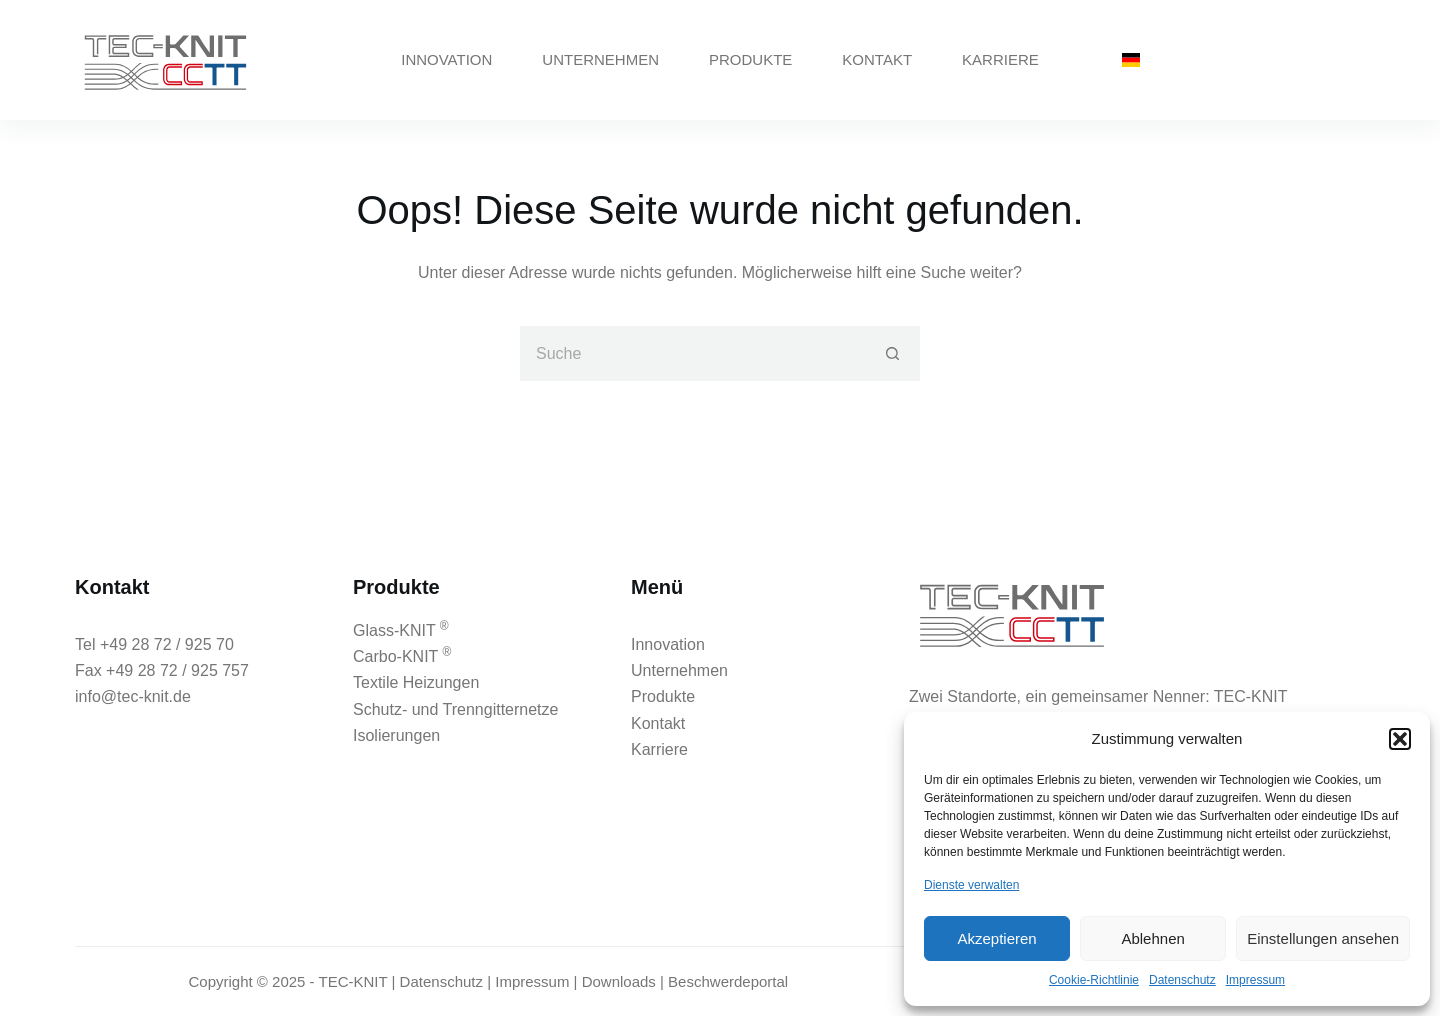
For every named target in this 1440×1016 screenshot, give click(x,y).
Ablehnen (1152, 938)
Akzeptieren (996, 938)
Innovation (446, 59)
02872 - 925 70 (1245, 59)
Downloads (619, 981)
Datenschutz (1182, 980)
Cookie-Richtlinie (1094, 980)
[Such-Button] (892, 353)
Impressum (1255, 980)
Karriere (1000, 59)
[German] (1131, 60)
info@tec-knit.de (133, 696)
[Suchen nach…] (692, 353)
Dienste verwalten (971, 885)
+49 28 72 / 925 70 (167, 644)
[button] (1400, 739)
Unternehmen (600, 59)
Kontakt (877, 59)
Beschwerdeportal (728, 981)
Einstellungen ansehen (1323, 938)
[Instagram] (1357, 60)
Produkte (750, 59)
